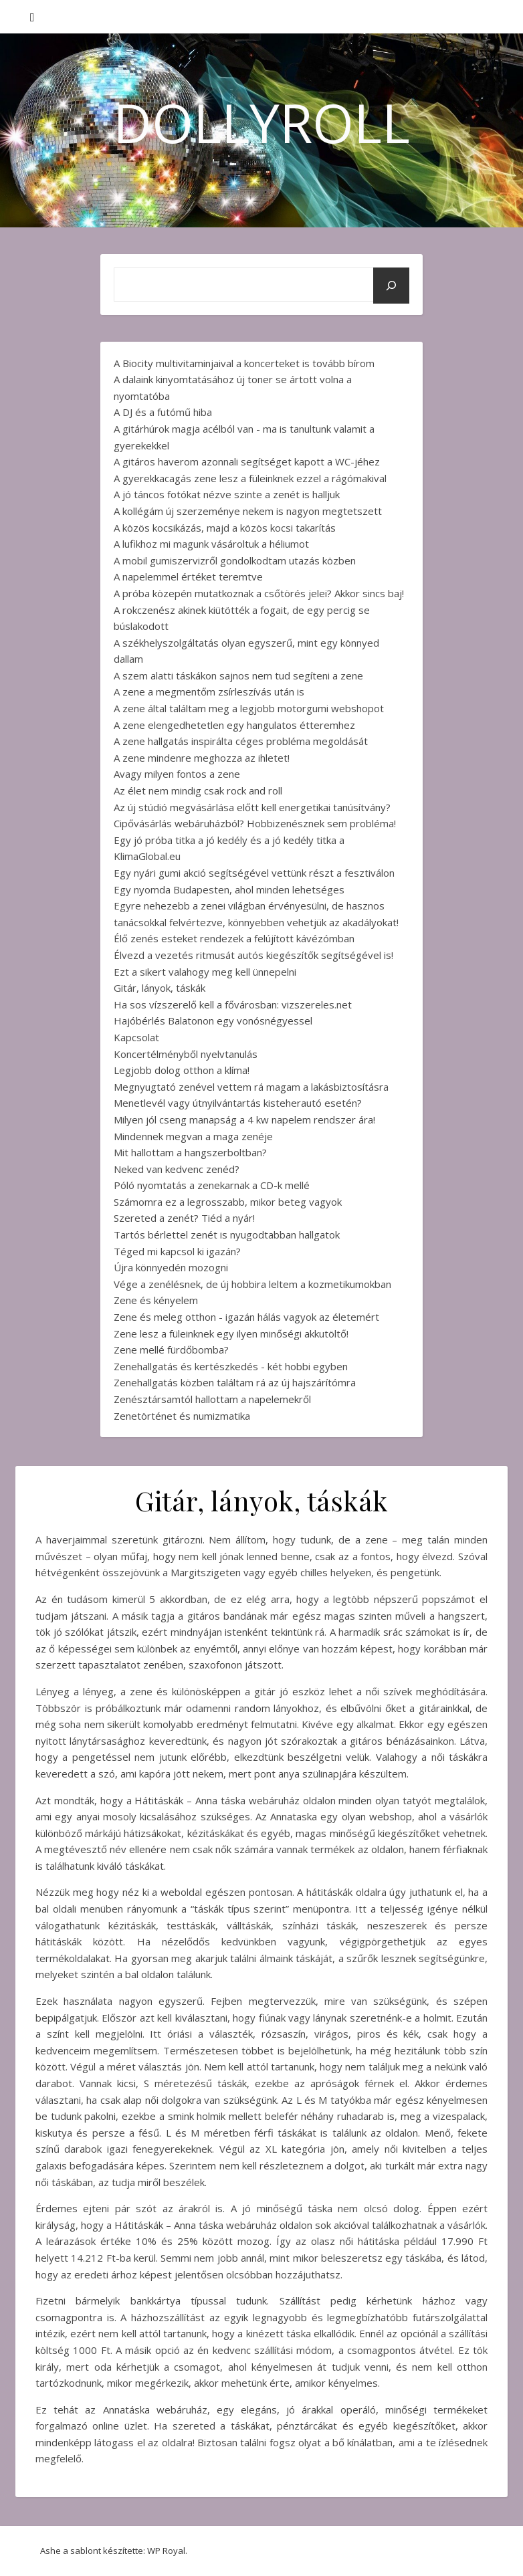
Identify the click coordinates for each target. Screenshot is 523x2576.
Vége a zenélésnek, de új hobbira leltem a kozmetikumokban (252, 1284)
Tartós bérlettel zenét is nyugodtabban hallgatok (227, 1234)
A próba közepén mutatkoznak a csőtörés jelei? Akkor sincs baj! (259, 593)
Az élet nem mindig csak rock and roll (198, 790)
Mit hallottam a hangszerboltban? (190, 1152)
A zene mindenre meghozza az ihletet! (202, 757)
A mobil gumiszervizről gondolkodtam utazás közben (235, 560)
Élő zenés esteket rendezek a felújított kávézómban (234, 938)
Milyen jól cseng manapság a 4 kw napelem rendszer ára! (244, 1119)
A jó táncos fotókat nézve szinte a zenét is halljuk (227, 494)
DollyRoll (261, 122)
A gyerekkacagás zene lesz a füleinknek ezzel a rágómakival (250, 478)
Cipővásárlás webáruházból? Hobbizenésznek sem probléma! (255, 823)
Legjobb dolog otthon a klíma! (181, 1070)
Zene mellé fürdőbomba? (171, 1349)
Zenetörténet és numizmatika (182, 1415)
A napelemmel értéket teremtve (188, 576)
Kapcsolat (136, 1037)
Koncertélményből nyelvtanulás (185, 1054)
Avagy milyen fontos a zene (177, 773)
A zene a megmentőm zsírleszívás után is (209, 691)
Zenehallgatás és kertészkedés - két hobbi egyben (231, 1366)
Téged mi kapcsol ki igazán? (177, 1251)
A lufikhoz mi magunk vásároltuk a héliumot (211, 543)
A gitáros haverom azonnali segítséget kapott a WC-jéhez (247, 461)
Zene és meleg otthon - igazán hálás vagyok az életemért (246, 1316)
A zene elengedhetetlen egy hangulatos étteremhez (234, 725)
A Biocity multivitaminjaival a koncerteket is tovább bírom (244, 363)
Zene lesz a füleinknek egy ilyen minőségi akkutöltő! (231, 1333)
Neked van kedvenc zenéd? (176, 1169)
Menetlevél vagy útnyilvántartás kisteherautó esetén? (238, 1102)
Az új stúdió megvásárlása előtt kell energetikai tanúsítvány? (252, 807)
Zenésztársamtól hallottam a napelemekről (212, 1399)
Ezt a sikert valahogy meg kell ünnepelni (205, 971)
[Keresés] (391, 285)
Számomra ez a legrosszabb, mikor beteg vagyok (228, 1201)
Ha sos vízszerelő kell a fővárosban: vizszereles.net (233, 1004)
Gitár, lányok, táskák (159, 987)
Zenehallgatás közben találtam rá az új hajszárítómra (235, 1382)
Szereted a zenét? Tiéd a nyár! (184, 1217)
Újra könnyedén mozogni (171, 1267)
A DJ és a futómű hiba (163, 412)
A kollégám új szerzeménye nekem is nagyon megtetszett (248, 511)
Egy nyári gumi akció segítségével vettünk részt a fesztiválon (254, 872)
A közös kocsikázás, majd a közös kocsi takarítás (225, 527)
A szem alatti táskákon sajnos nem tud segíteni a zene (238, 675)
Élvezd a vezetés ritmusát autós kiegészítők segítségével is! (253, 955)
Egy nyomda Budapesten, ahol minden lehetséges (229, 889)
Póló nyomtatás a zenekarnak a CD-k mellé (212, 1185)
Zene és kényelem (156, 1300)
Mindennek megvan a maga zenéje (193, 1136)
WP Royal (166, 2551)
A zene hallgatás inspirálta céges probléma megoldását (241, 741)
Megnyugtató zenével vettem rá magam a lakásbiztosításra (251, 1086)
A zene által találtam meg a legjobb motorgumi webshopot (249, 708)
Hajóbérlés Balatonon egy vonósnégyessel (213, 1020)
